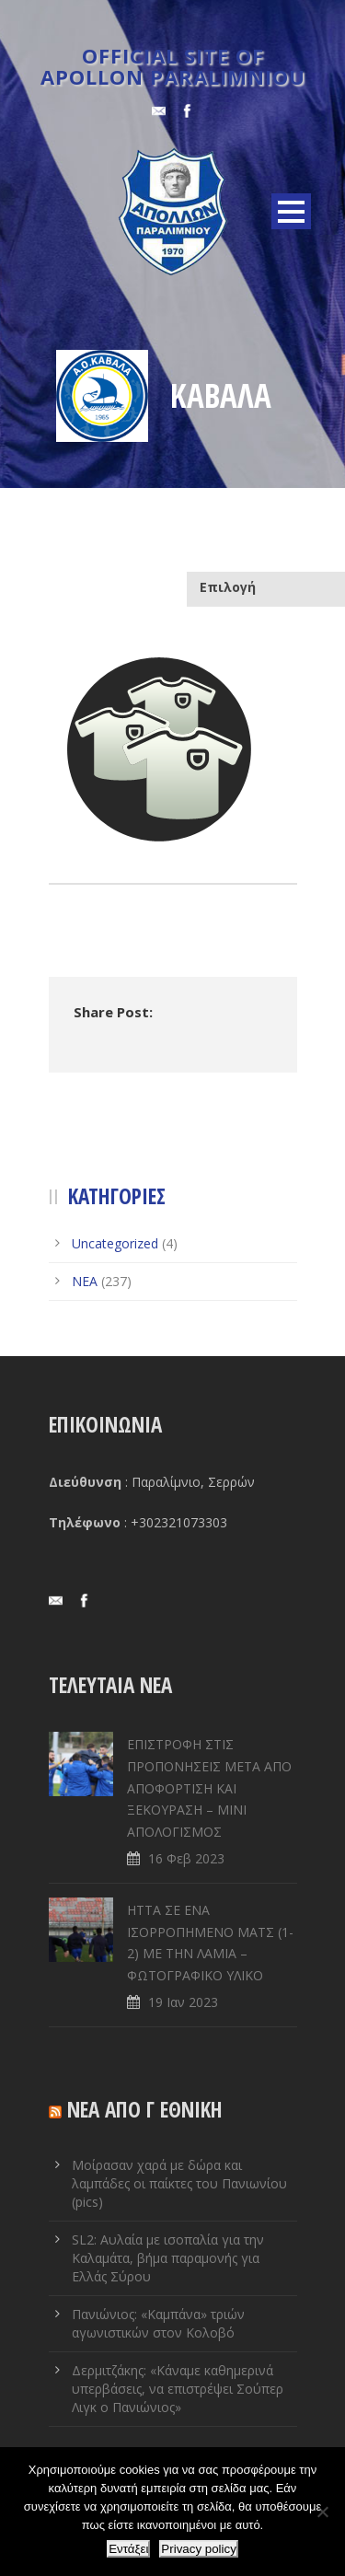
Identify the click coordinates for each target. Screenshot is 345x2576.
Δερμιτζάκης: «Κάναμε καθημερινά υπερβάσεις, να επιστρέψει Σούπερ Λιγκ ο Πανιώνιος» (177, 2388)
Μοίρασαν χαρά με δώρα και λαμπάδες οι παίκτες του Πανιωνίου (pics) (179, 2183)
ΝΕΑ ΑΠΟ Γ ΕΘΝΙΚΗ (145, 2109)
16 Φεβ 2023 (186, 1858)
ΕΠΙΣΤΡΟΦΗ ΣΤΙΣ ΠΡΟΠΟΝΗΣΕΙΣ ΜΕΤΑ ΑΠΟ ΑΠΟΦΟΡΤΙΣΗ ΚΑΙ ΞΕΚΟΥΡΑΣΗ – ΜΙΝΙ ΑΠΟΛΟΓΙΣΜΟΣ (209, 1787)
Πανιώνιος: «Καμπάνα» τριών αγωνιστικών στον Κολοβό (158, 2323)
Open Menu (291, 211)
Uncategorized (115, 1243)
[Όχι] (322, 2511)
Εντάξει (128, 2549)
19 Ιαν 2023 (183, 2002)
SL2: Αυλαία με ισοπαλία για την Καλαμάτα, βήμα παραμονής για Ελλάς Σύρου (168, 2258)
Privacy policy (198, 2549)
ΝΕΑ (85, 1281)
